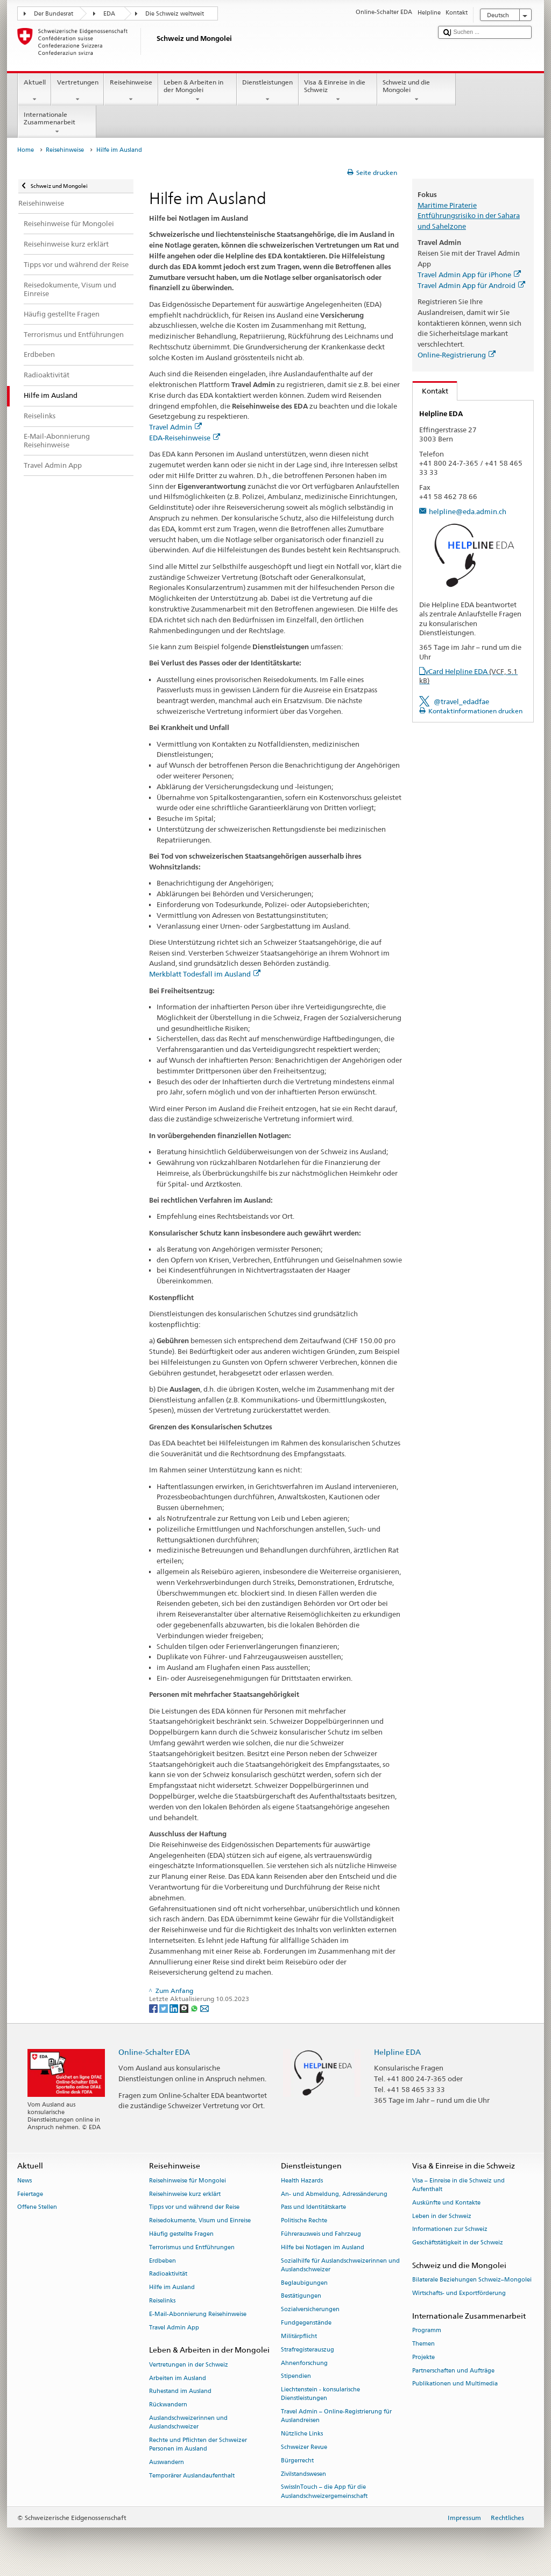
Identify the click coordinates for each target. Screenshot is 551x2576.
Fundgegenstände (306, 2323)
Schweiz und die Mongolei (416, 91)
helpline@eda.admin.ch (467, 511)
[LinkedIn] (174, 2008)
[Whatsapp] (195, 2008)
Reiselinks (162, 2301)
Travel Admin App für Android (471, 285)
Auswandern (166, 2462)
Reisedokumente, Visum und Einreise (200, 2220)
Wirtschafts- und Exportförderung (459, 2293)
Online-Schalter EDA (154, 2051)
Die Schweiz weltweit (174, 13)
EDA (109, 13)
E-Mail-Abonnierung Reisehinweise (197, 2314)
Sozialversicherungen (310, 2309)
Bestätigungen (301, 2296)
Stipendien (296, 2376)
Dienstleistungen (267, 91)
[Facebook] (154, 2008)
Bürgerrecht (297, 2460)
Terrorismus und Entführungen (192, 2247)
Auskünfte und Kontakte (446, 2202)
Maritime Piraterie (447, 205)
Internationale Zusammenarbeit (57, 123)
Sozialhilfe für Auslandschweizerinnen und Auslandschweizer (340, 2265)
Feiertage (30, 2194)
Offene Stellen (37, 2207)
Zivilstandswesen (303, 2473)
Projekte (423, 2357)
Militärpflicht (299, 2336)
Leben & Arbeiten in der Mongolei (197, 91)
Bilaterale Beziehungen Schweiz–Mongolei (472, 2280)
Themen (423, 2343)
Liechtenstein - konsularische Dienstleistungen (320, 2394)
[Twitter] (164, 2008)
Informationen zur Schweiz (450, 2229)
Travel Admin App (174, 2327)
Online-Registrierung (457, 354)
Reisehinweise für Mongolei (187, 2180)
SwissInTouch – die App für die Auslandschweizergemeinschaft (324, 2492)
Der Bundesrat (53, 13)
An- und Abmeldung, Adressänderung (334, 2194)
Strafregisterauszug (307, 2349)
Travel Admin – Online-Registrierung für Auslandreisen (336, 2416)
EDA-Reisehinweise (184, 437)
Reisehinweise (130, 91)
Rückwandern (168, 2405)
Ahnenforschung (304, 2363)
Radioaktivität (168, 2274)
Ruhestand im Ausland (180, 2391)
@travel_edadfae (461, 701)
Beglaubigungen (304, 2282)
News (24, 2180)
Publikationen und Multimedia (455, 2384)
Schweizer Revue (304, 2447)
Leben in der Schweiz (441, 2216)
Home (25, 149)
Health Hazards (302, 2180)
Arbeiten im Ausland (177, 2378)
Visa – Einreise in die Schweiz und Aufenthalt (458, 2185)
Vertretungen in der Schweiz (188, 2364)
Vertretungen (77, 91)
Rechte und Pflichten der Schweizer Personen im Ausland (198, 2444)
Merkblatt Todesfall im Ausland (204, 974)
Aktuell (34, 91)
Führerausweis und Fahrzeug (321, 2233)
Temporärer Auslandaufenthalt (192, 2475)
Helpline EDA (397, 2051)
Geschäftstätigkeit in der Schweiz (457, 2243)
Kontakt (430, 391)
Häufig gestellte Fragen (181, 2233)
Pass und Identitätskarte (313, 2207)
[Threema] (185, 2008)
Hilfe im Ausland (172, 2287)
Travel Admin (175, 427)
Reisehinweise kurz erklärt (185, 2194)
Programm (426, 2330)
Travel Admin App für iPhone (469, 274)
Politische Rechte (304, 2220)
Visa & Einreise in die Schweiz (338, 91)
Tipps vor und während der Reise (194, 2207)
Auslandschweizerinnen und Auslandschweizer (188, 2422)
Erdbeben (162, 2260)
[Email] (204, 2008)
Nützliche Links (302, 2434)
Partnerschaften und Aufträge (453, 2370)
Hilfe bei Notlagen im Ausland (322, 2247)
